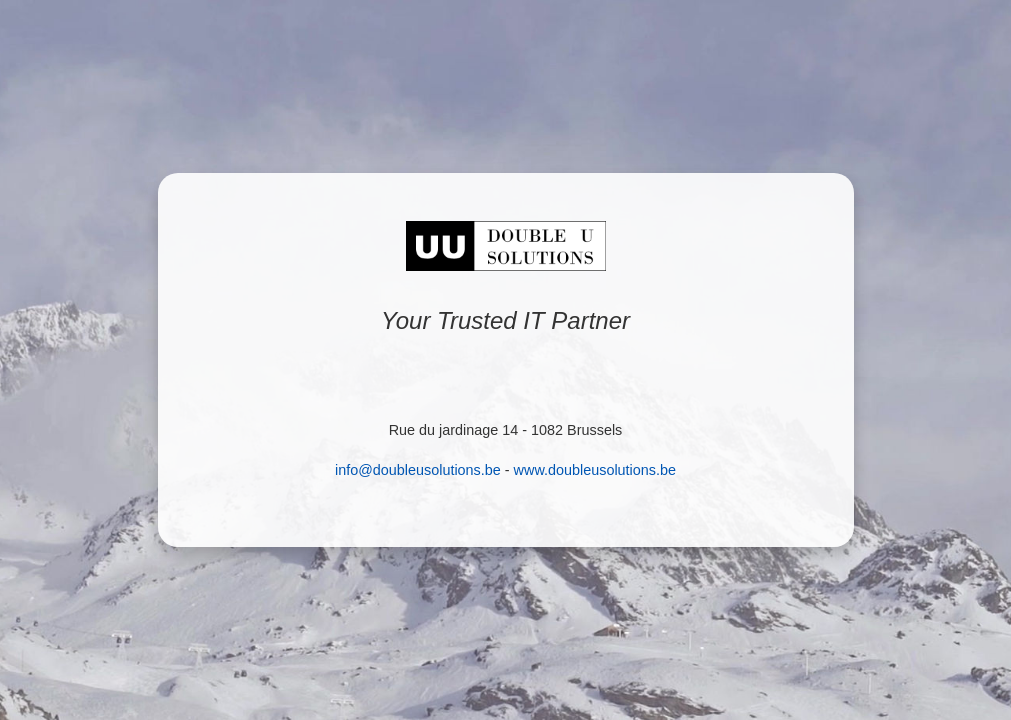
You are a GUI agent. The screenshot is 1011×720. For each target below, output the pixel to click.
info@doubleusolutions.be (418, 470)
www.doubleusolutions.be (595, 470)
